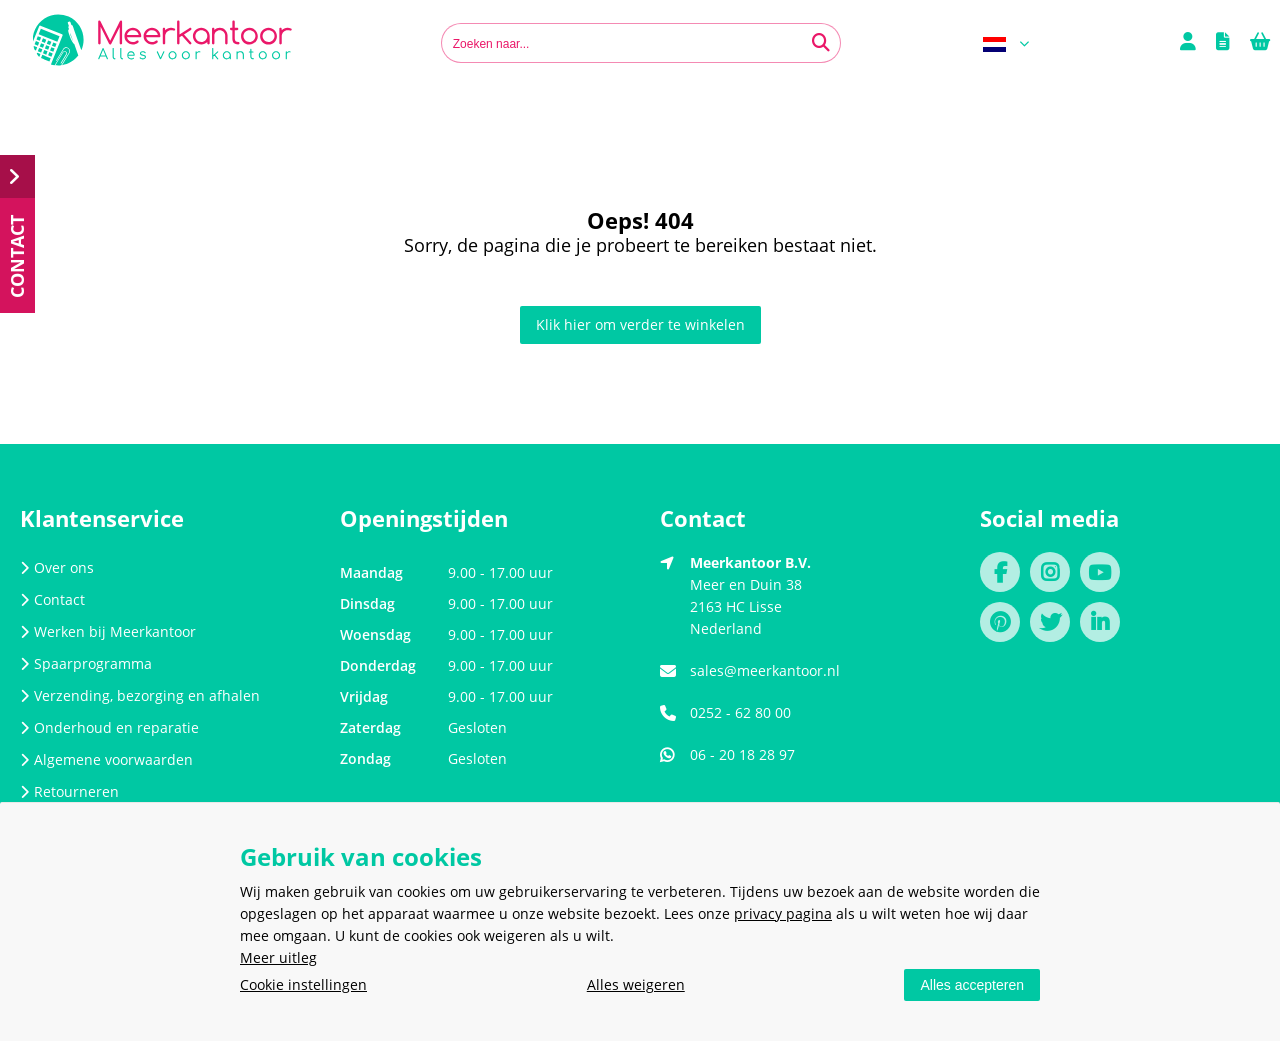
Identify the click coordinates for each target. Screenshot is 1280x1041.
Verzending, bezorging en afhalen (140, 695)
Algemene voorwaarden (106, 759)
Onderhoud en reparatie (109, 727)
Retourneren (69, 791)
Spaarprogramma (86, 663)
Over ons (57, 567)
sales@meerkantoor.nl (765, 670)
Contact (52, 599)
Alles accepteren (972, 985)
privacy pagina (783, 913)
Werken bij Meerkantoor (108, 631)
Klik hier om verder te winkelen (640, 324)
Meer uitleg (278, 957)
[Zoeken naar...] (821, 43)
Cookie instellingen (303, 984)
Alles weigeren (636, 984)
